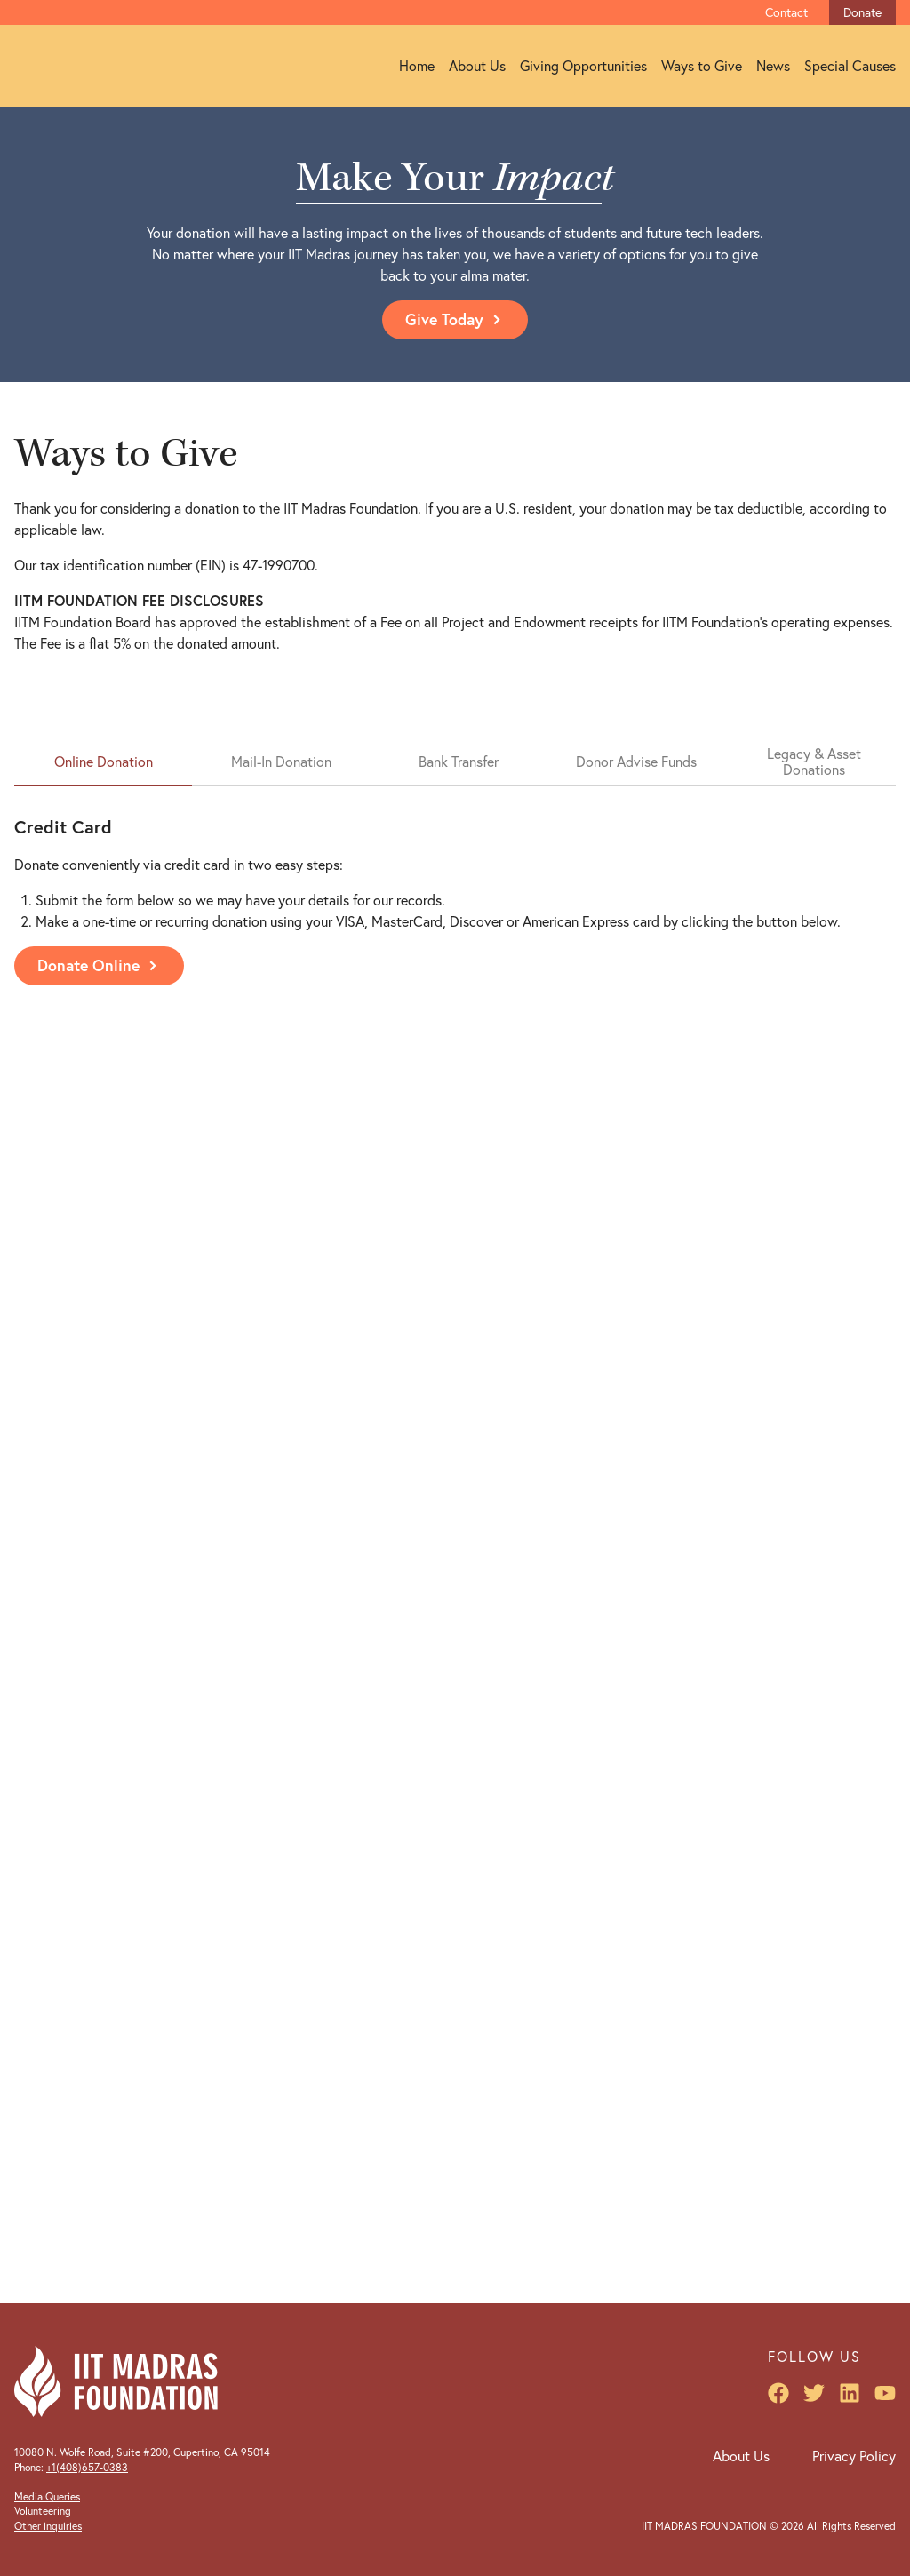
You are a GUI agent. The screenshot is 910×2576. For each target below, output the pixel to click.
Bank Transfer (459, 761)
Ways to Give (701, 66)
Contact (786, 12)
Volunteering (42, 2510)
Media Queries (47, 2496)
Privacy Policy (854, 2456)
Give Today (454, 319)
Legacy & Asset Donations (814, 761)
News (773, 66)
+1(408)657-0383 (87, 2467)
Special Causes (850, 66)
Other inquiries (48, 2525)
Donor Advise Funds (636, 761)
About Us (477, 66)
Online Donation (103, 761)
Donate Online (98, 965)
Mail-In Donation (281, 761)
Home (417, 66)
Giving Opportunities (583, 66)
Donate (862, 12)
